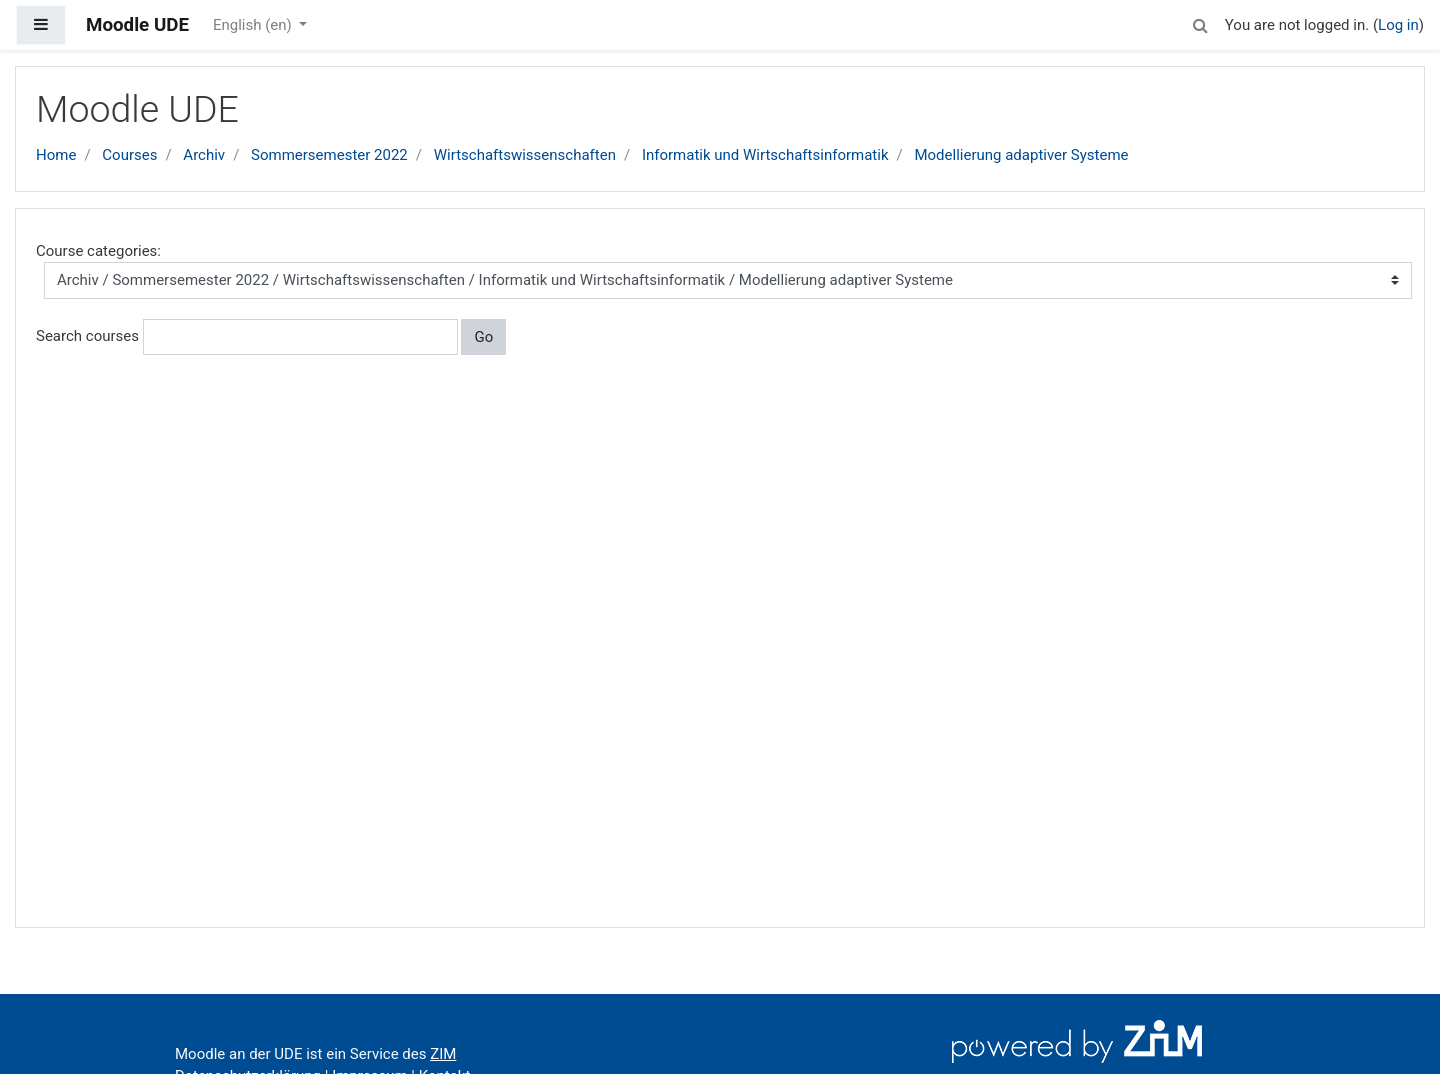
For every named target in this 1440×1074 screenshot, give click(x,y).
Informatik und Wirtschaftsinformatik (765, 155)
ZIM (443, 1054)
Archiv (204, 155)
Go (483, 337)
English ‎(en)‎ (254, 25)
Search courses (87, 336)
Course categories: (98, 251)
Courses (129, 155)
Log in (1398, 25)
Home (56, 155)
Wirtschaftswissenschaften (525, 155)
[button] (1201, 22)
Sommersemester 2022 (329, 155)
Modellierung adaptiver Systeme (1021, 155)
